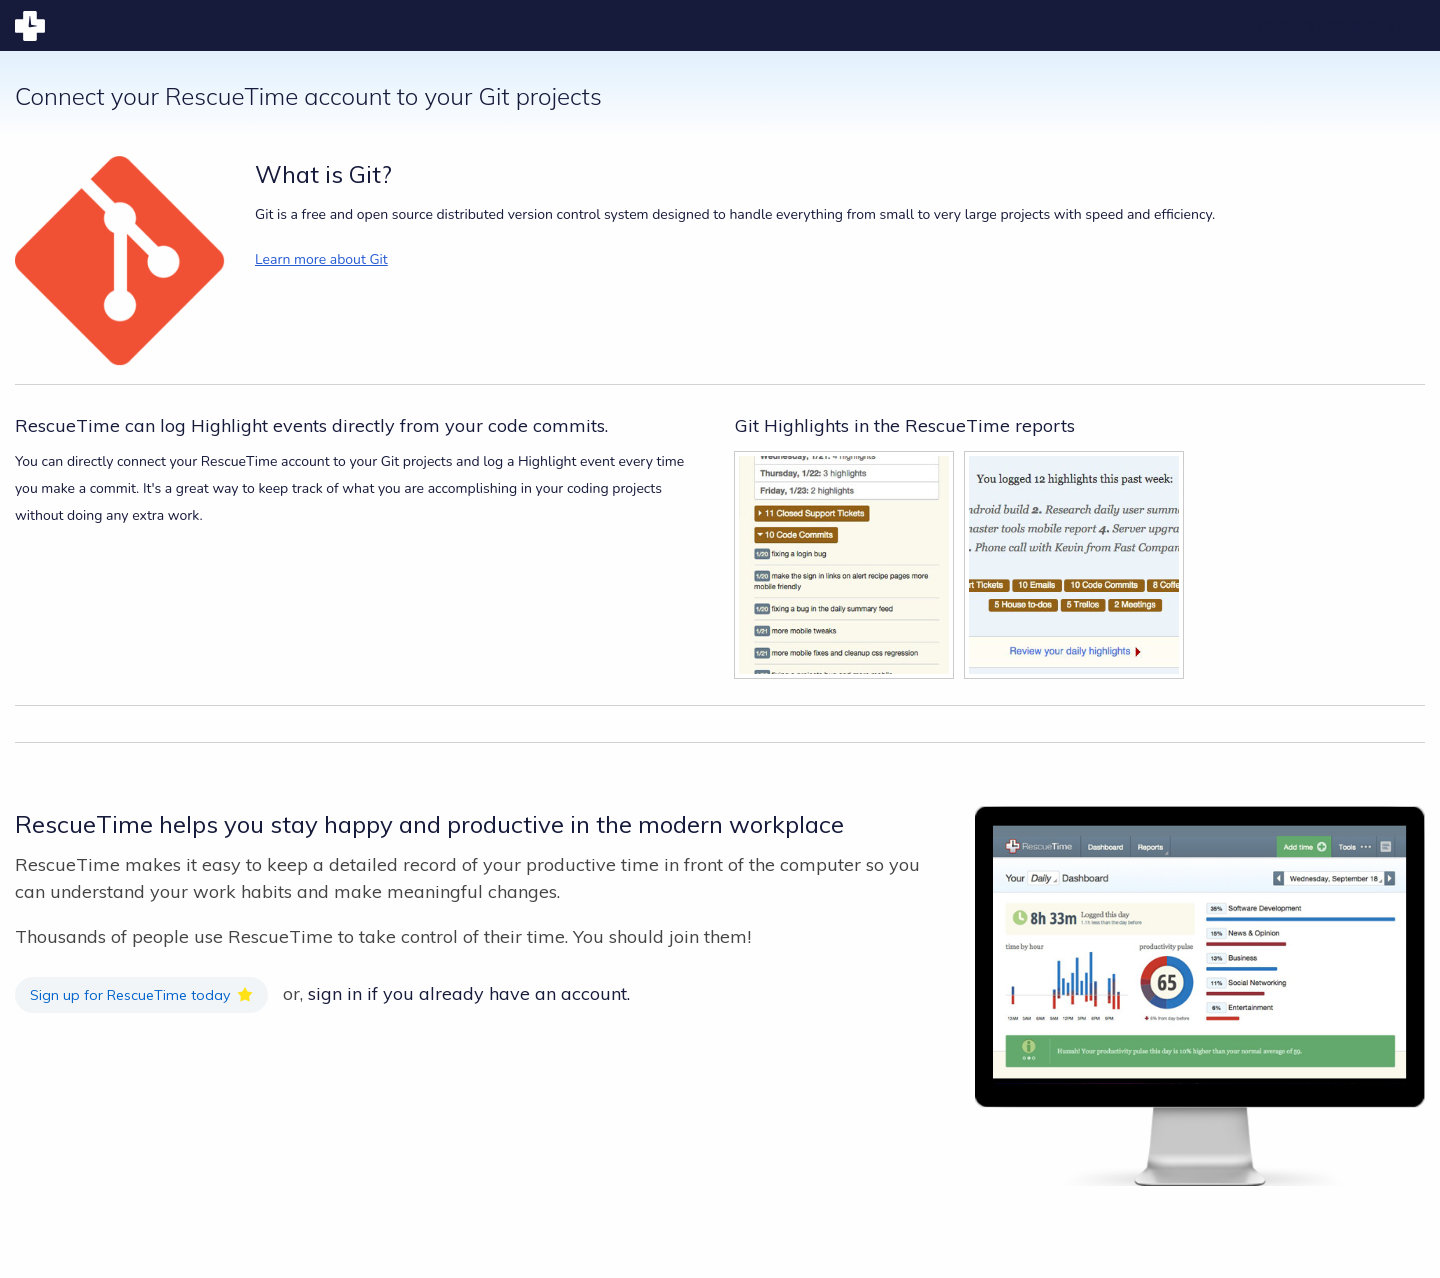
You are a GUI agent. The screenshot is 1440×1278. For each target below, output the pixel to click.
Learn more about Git (321, 259)
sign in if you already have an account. (469, 993)
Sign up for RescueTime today (130, 995)
